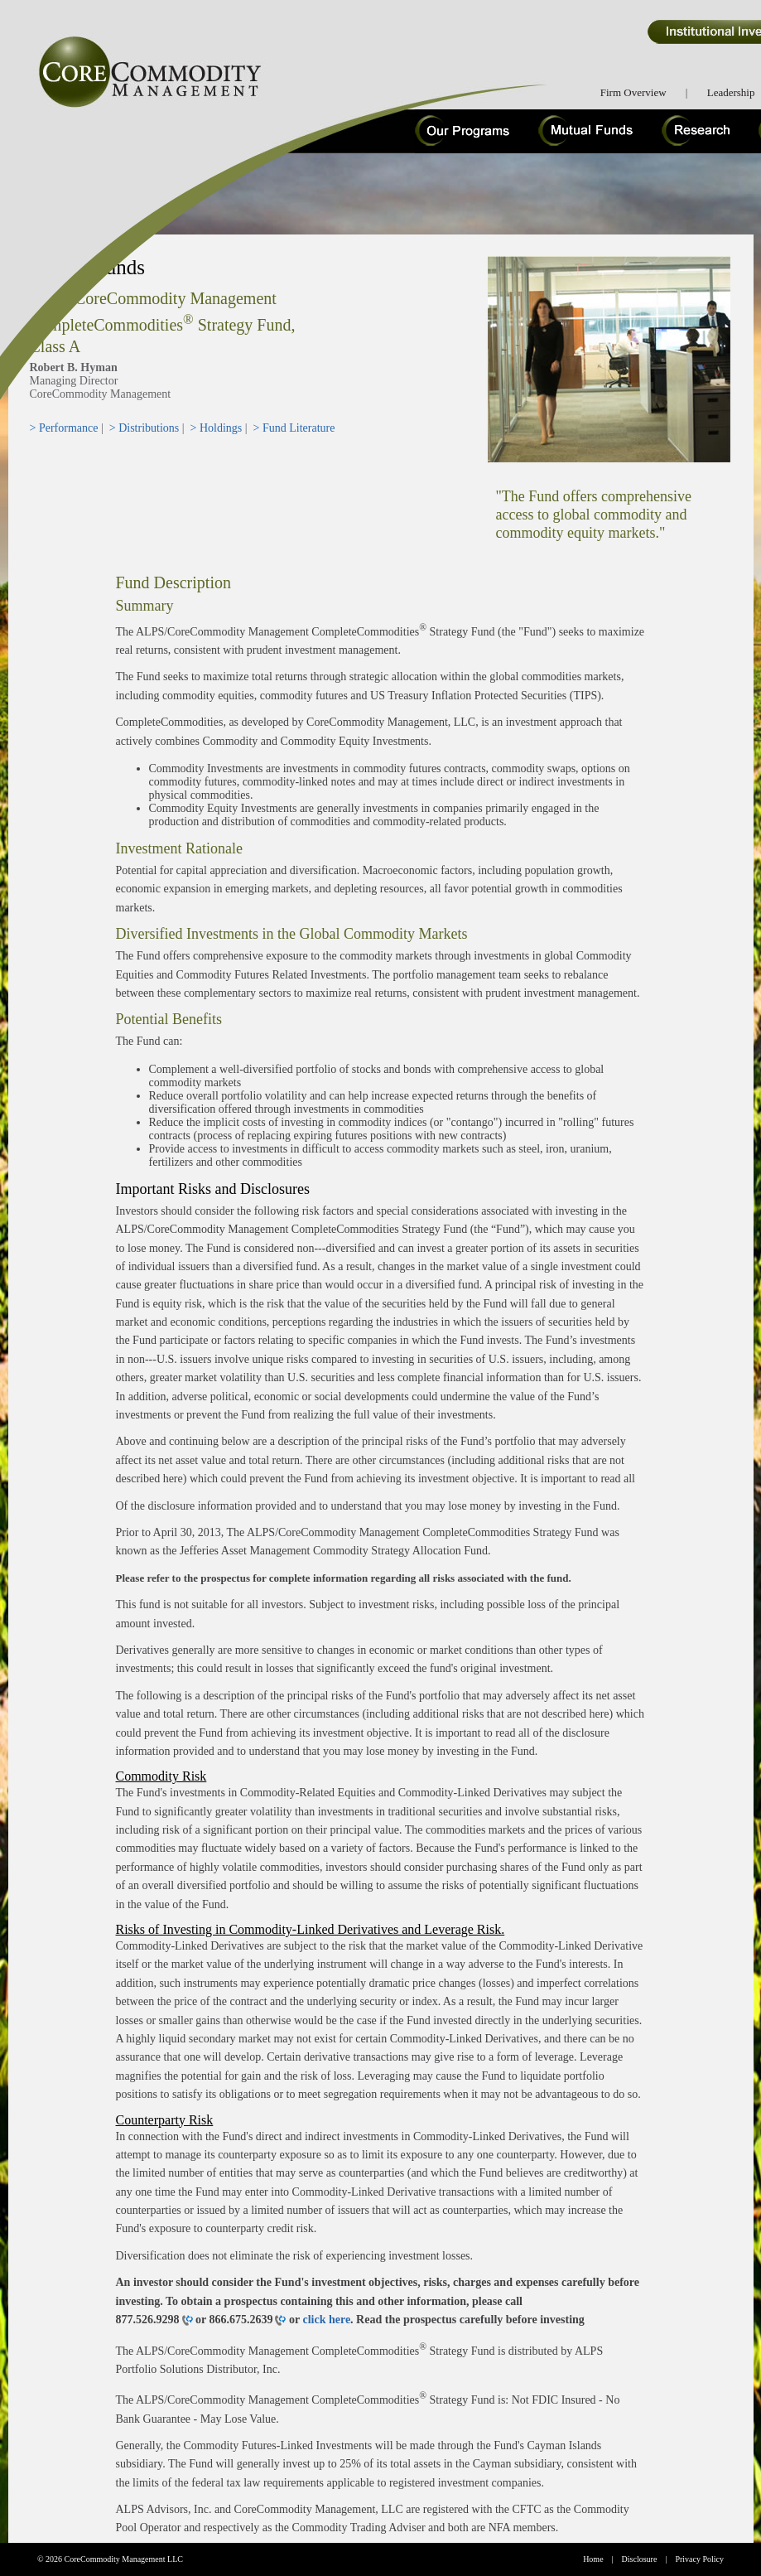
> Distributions (144, 428)
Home (593, 2559)
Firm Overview (633, 92)
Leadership (731, 92)
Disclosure (639, 2559)
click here (326, 2319)
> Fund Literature (294, 428)
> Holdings (216, 428)
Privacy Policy (699, 2559)
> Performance (64, 428)
